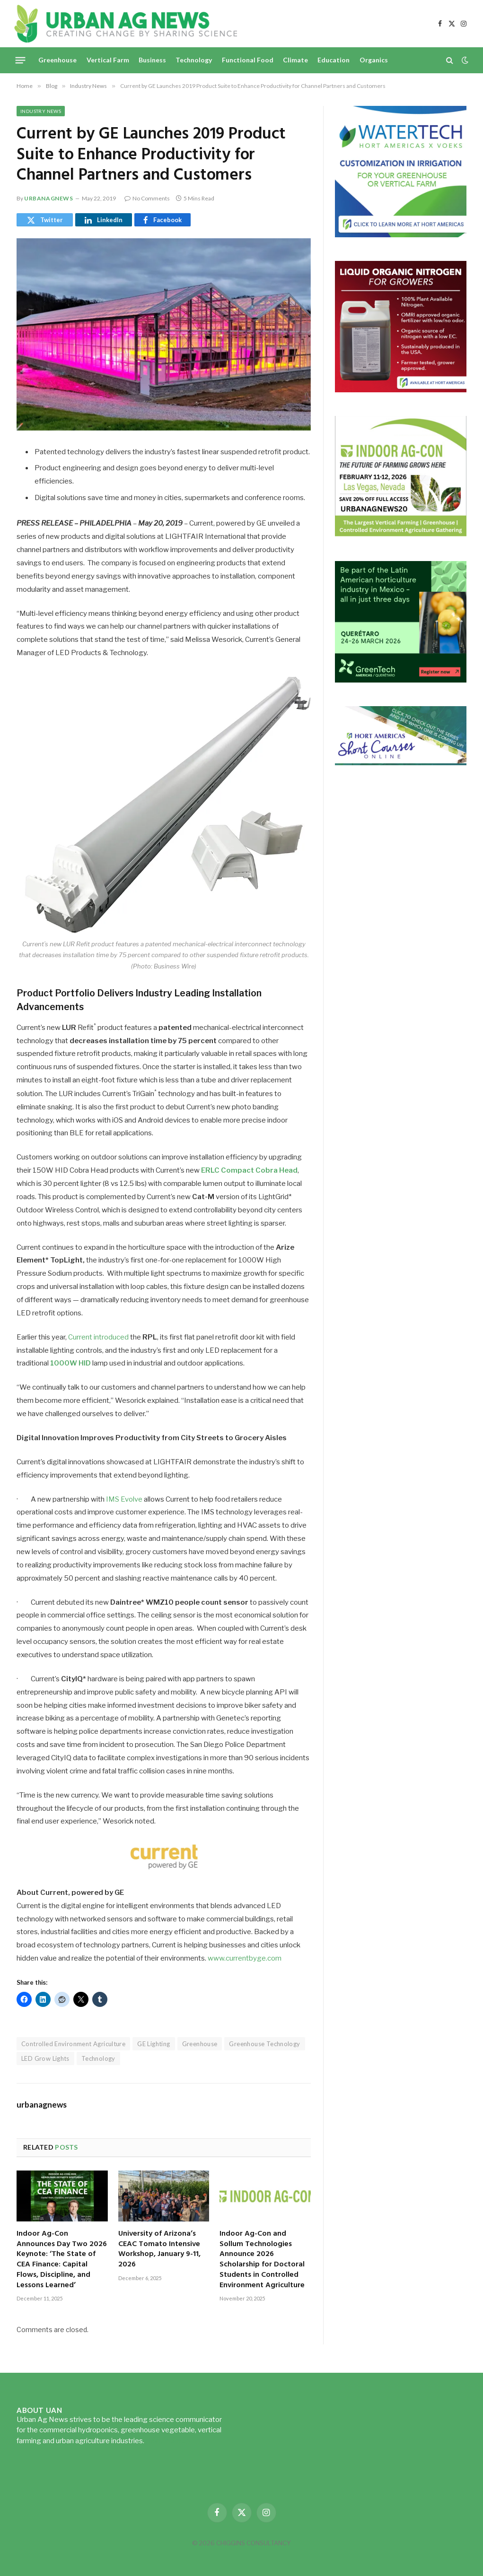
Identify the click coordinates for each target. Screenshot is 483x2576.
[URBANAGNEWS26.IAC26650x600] (400, 535)
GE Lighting (153, 2044)
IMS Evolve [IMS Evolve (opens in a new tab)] (124, 1499)
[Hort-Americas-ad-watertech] (400, 235)
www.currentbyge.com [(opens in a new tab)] (244, 1958)
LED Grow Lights (45, 2058)
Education (333, 60)
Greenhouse (57, 60)
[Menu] (21, 60)
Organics (374, 60)
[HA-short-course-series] (400, 763)
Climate (295, 60)
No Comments (147, 198)
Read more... (165, 2441)
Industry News (40, 111)
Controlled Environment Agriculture (73, 2044)
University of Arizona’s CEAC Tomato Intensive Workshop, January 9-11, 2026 (159, 2249)
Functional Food (247, 60)
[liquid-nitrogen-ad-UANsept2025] (400, 390)
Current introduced (98, 1337)
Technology (194, 60)
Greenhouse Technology (264, 2044)
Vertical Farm (108, 60)
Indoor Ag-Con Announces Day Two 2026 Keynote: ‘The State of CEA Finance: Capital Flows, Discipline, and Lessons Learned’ (62, 2260)
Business (152, 60)
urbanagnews (48, 198)
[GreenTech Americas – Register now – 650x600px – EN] (400, 680)
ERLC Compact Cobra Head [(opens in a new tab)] (249, 1170)
